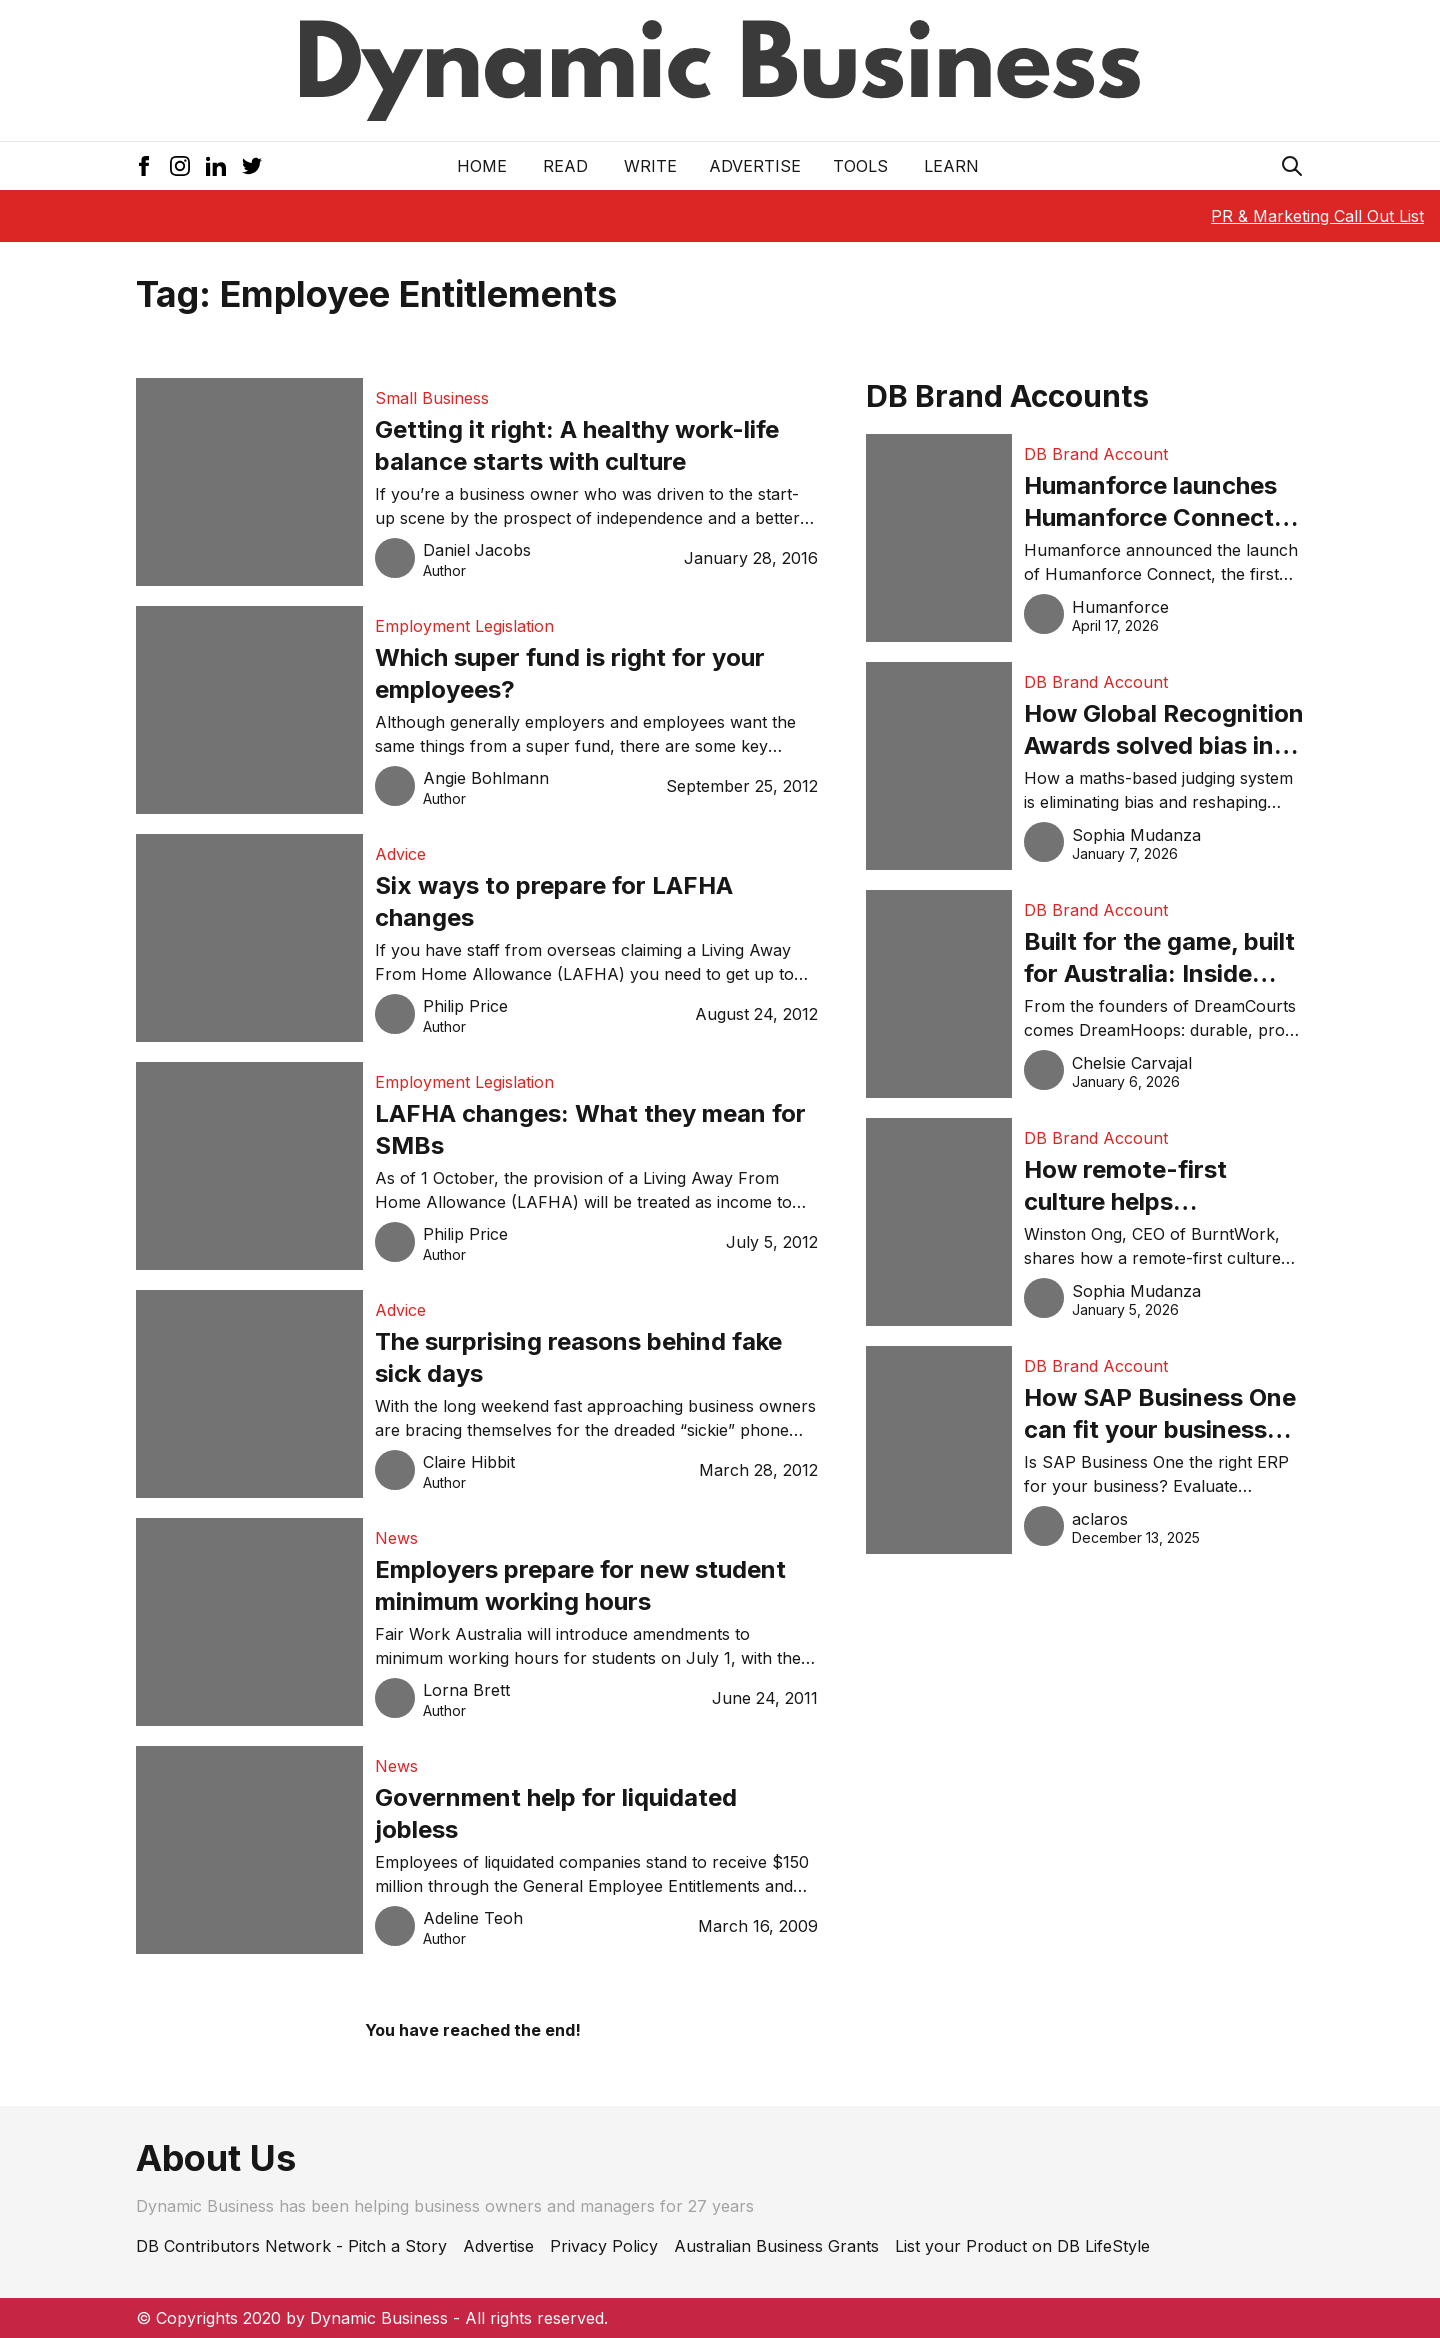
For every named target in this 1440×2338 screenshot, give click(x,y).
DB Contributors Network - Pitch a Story (291, 2246)
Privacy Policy (604, 2246)
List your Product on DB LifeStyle (1022, 2246)
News (396, 1538)
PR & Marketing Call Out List (1317, 216)
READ (565, 166)
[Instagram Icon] (180, 166)
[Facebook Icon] (144, 166)
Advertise (755, 166)
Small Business (432, 398)
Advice (400, 854)
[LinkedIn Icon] (216, 166)
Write (650, 166)
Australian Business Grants (776, 2246)
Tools (860, 166)
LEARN (951, 166)
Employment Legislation (464, 626)
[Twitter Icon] (252, 166)
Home (482, 166)
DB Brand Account (1096, 454)
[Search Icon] (1292, 166)
